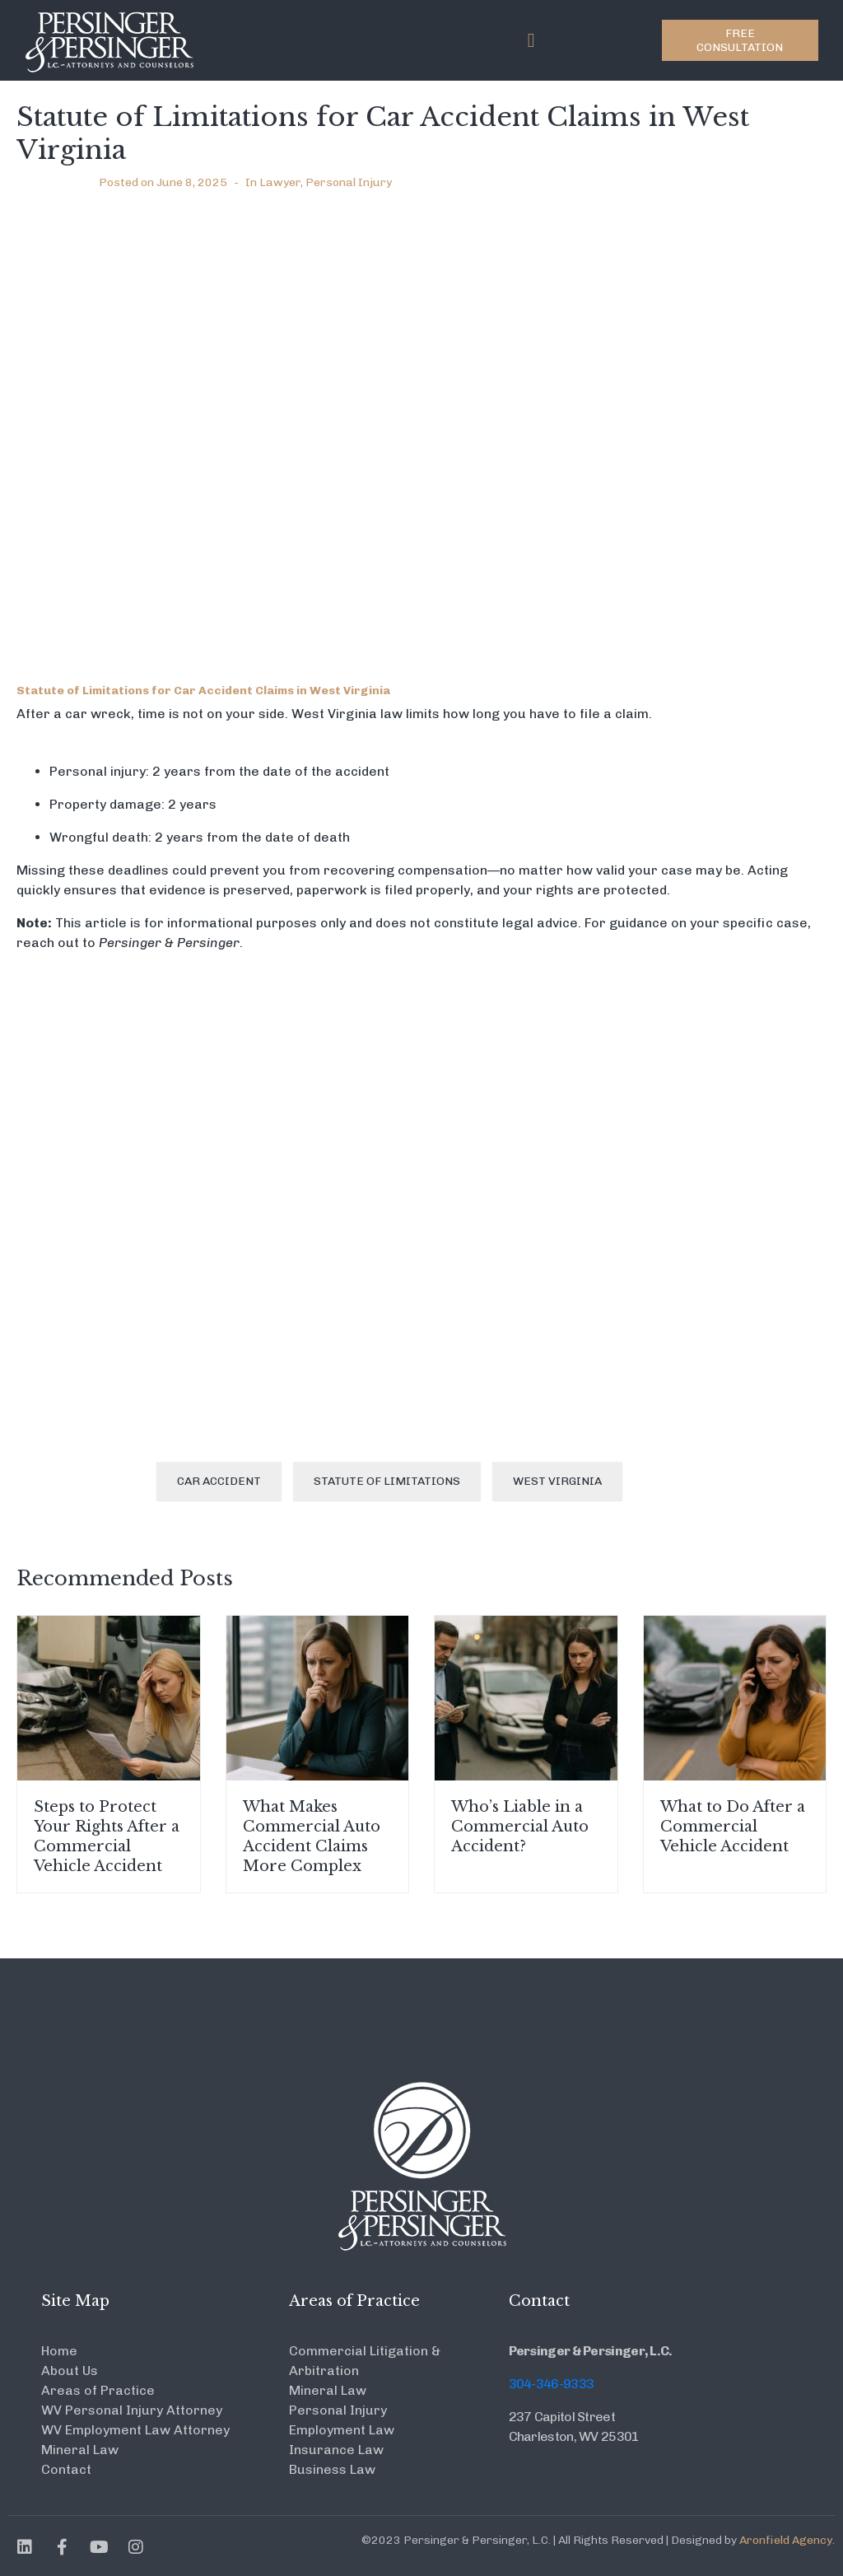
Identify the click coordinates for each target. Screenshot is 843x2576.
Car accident (219, 1481)
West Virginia (557, 1481)
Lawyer (279, 182)
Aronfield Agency (785, 2540)
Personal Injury (348, 182)
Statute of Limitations (387, 1481)
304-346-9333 (551, 2384)
